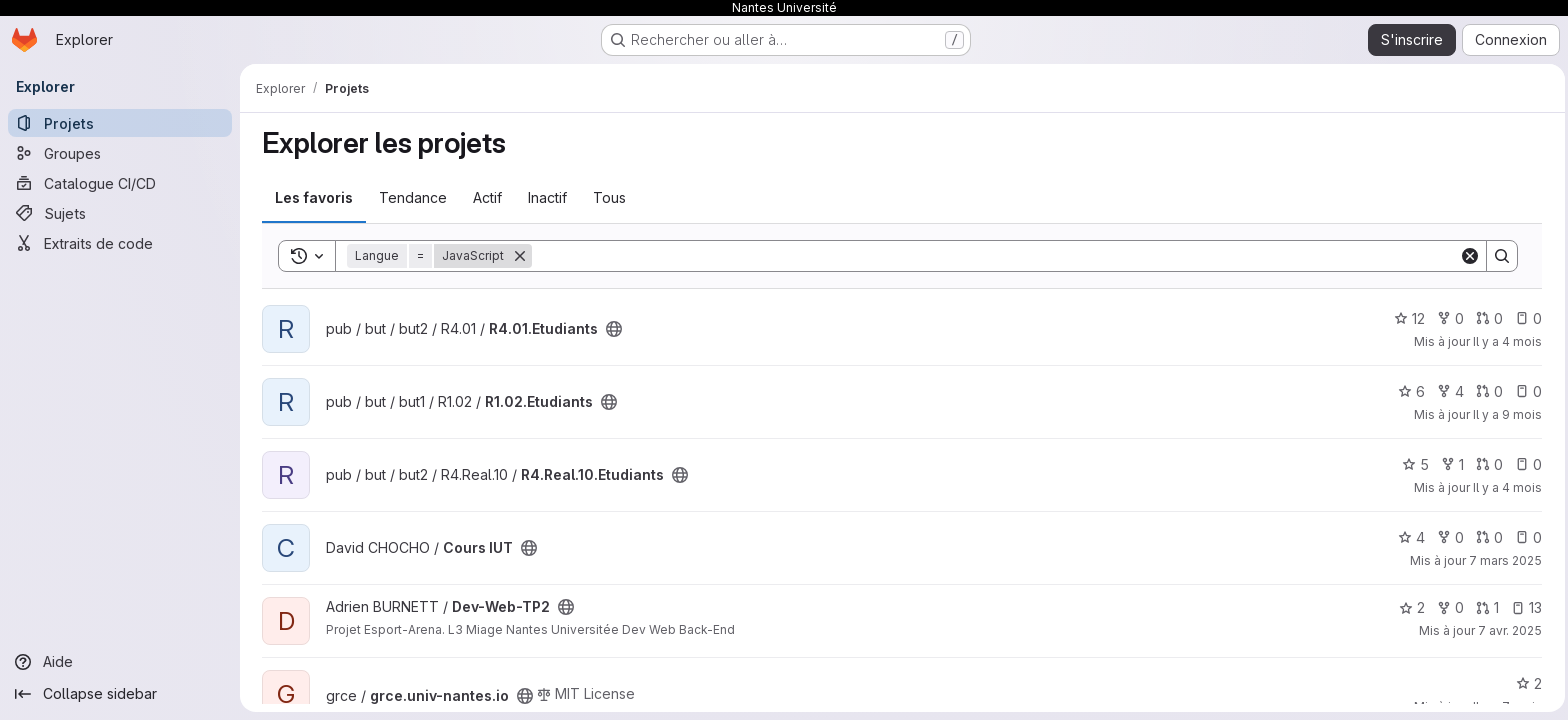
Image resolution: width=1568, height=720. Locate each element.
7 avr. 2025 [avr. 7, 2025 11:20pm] (1508, 630)
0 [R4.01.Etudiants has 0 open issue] (1526, 318)
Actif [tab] (485, 197)
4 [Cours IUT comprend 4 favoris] (1409, 537)
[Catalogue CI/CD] (120, 183)
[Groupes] (120, 153)
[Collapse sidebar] (120, 694)
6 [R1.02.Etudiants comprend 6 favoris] (1409, 391)
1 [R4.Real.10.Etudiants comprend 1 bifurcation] (1450, 464)
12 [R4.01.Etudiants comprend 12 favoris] (1407, 318)
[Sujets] (120, 213)
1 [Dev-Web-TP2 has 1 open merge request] (1485, 607)
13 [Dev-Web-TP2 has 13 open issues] (1524, 607)
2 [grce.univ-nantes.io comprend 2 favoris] (1527, 683)
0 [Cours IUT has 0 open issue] (1526, 537)
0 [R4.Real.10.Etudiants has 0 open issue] (1526, 464)
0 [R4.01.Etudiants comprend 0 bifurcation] (1448, 318)
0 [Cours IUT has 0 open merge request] (1487, 537)
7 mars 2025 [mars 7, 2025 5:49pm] (1503, 560)
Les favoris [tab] (312, 197)
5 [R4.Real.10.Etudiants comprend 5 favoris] (1413, 464)
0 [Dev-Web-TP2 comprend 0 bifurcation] (1448, 607)
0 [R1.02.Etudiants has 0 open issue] (1526, 391)
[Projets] (120, 123)
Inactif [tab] (545, 197)
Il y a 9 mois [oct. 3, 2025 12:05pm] (1505, 414)
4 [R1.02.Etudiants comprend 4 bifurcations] (1448, 391)
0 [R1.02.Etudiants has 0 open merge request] (1487, 391)
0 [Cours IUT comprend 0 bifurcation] (1448, 537)
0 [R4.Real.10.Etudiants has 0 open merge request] (1487, 464)
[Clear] (1468, 256)
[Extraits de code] (120, 243)
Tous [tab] (607, 197)
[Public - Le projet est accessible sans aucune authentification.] (612, 329)
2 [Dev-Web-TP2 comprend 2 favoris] (1410, 607)
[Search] (993, 256)
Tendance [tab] (411, 197)
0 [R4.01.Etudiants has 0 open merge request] (1487, 318)
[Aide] (120, 662)
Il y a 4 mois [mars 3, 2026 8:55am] (1505, 341)
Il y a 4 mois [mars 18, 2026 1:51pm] (1505, 487)
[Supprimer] (518, 256)
